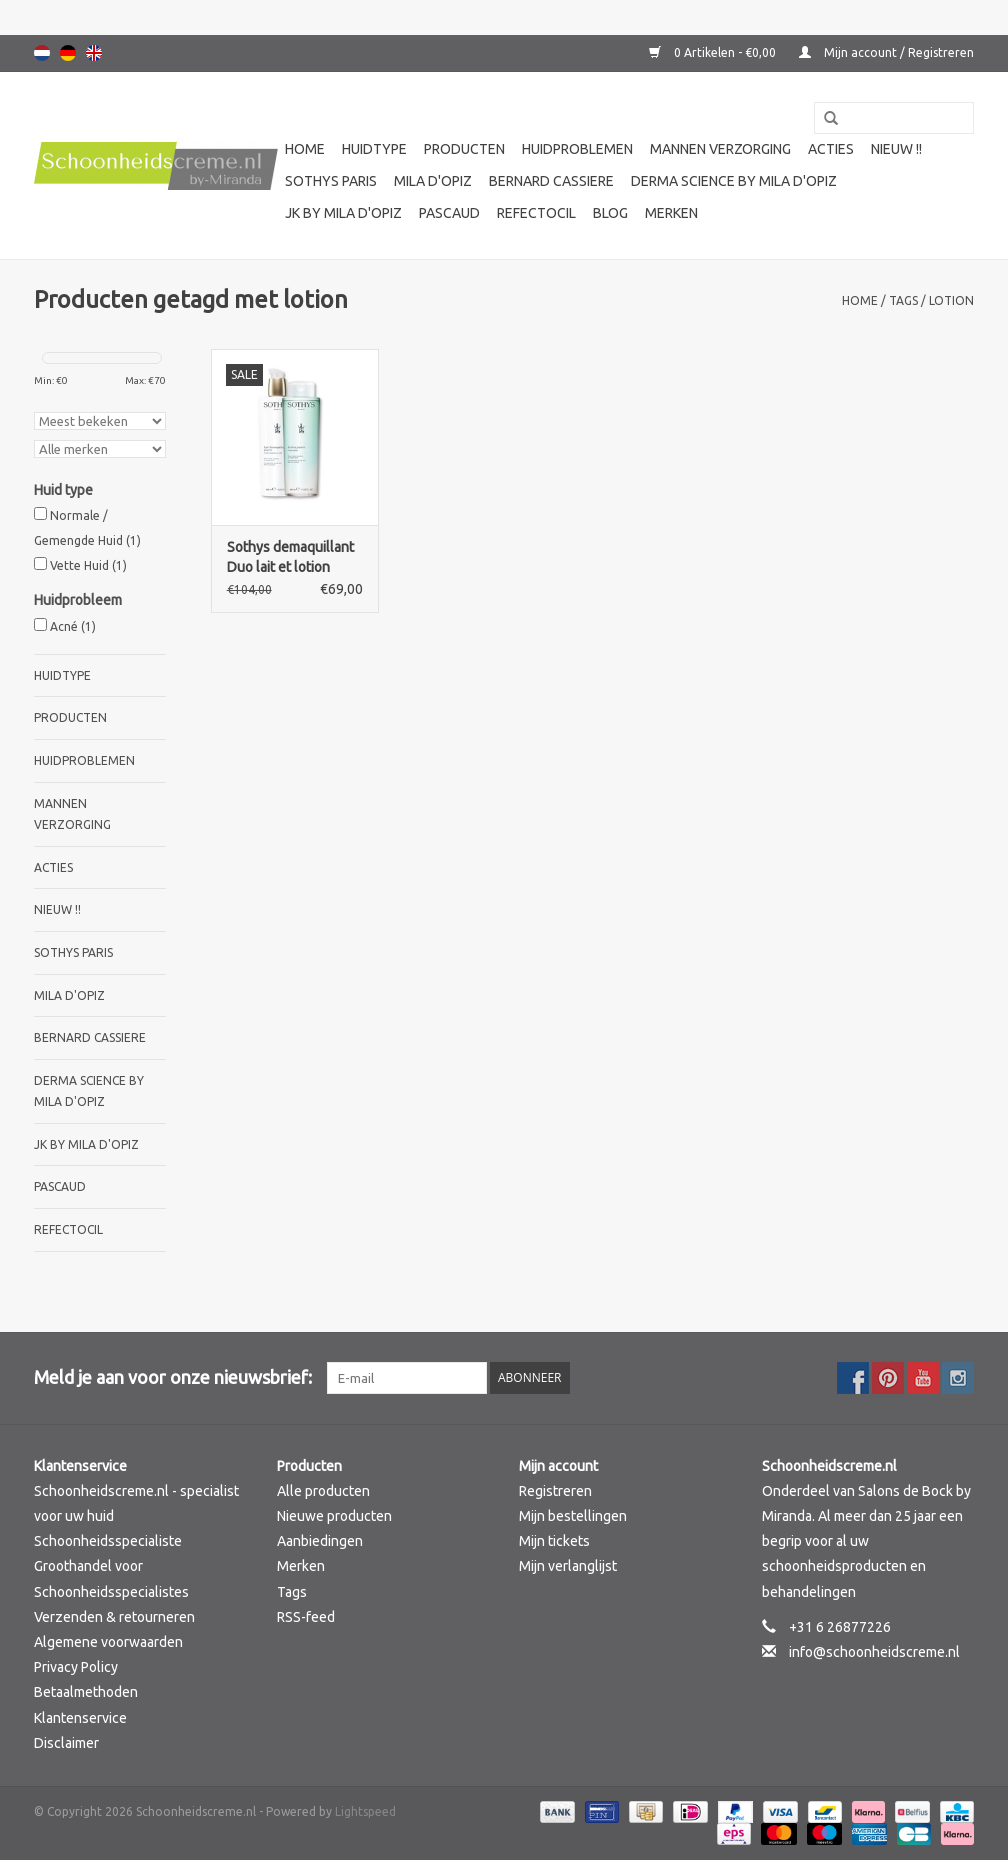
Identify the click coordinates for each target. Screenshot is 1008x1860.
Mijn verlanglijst (568, 1566)
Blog (610, 213)
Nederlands (42, 53)
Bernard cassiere (551, 181)
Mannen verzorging (720, 149)
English (94, 53)
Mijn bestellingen (573, 1516)
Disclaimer (66, 1743)
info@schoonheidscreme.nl (874, 1652)
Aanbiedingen (320, 1541)
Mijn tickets (554, 1541)
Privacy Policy (76, 1667)
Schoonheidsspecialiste (108, 1541)
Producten (464, 149)
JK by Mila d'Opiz (343, 213)
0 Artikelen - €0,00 (714, 52)
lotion (951, 300)
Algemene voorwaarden (108, 1642)
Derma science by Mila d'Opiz (734, 181)
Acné (73, 626)
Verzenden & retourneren (114, 1617)
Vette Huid (88, 565)
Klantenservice (80, 1718)
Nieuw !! (896, 149)
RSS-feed (306, 1617)
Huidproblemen (577, 149)
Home (305, 149)
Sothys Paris (331, 181)
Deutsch (68, 53)
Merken (671, 213)
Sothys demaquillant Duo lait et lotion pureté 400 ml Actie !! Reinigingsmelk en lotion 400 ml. (292, 558)
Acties (831, 149)
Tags (903, 300)
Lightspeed (365, 1811)
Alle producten (323, 1491)
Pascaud (449, 213)
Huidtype (374, 149)
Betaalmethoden (86, 1692)
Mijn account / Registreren (886, 52)
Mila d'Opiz (433, 181)
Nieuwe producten (334, 1516)
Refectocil (536, 213)
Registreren (555, 1491)
